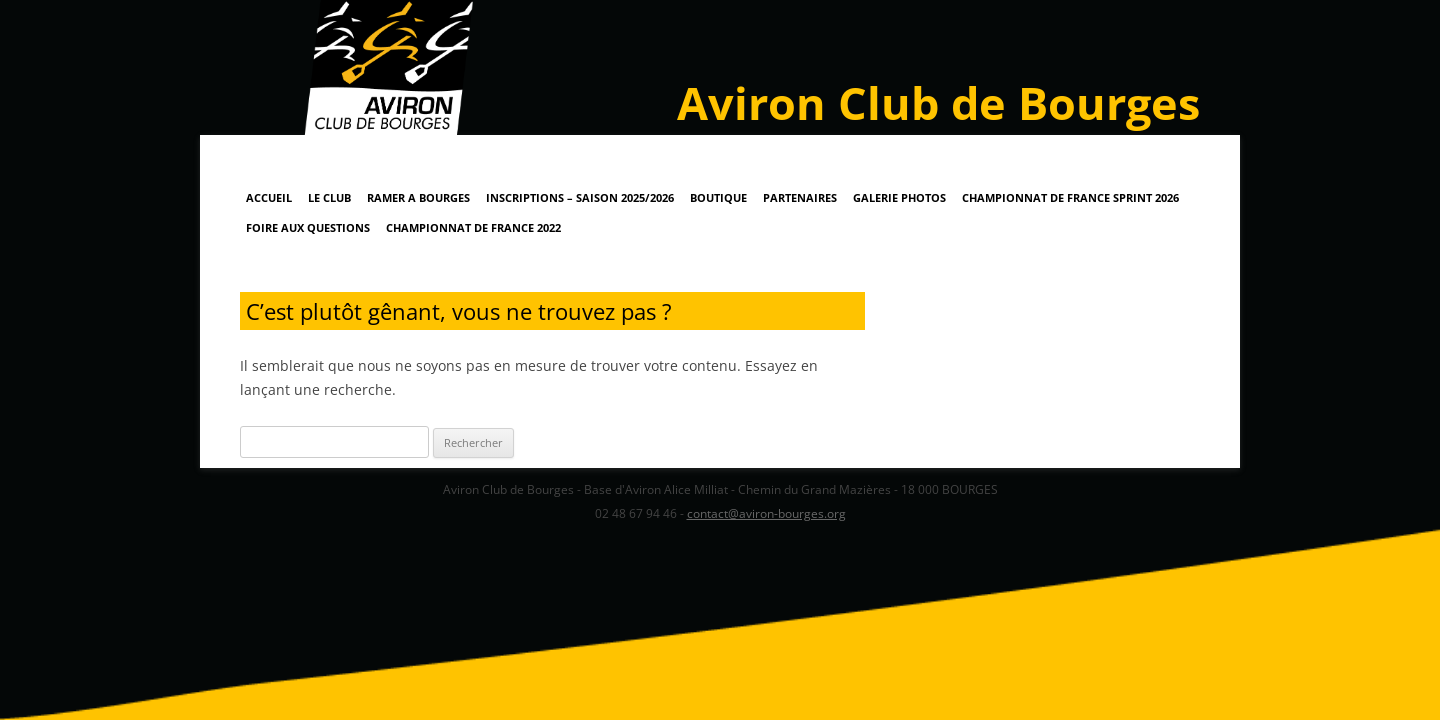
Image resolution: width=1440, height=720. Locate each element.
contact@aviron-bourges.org (766, 513)
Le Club (329, 197)
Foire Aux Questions (308, 227)
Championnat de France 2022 (473, 227)
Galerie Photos (899, 197)
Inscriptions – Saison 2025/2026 (580, 197)
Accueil (269, 197)
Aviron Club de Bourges (938, 102)
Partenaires (800, 197)
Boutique (718, 197)
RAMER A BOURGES (418, 197)
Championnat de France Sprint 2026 (1070, 197)
